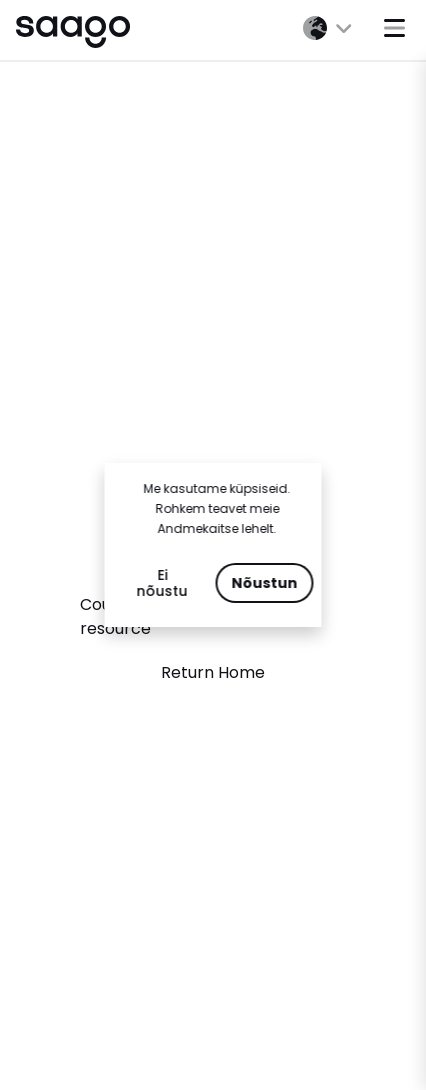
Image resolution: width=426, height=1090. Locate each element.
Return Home (213, 672)
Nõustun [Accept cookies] (265, 583)
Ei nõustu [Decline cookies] (162, 583)
